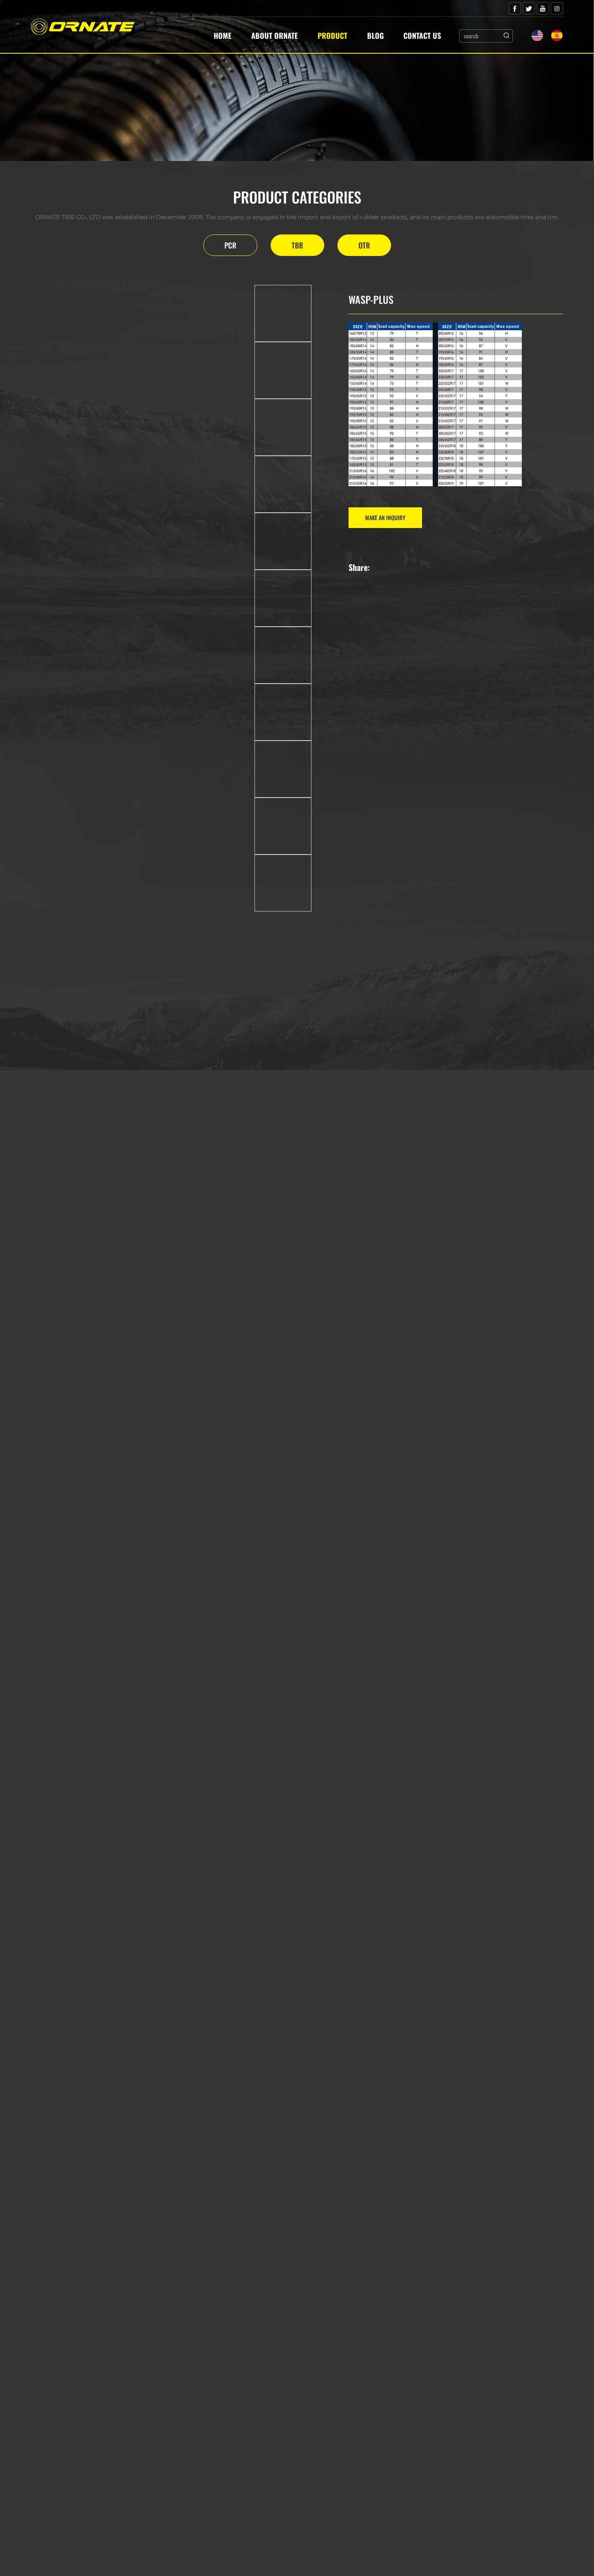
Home (222, 35)
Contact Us (422, 35)
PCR (230, 245)
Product (332, 35)
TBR (297, 245)
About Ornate (274, 35)
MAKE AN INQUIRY (385, 517)
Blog (375, 35)
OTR (364, 245)
